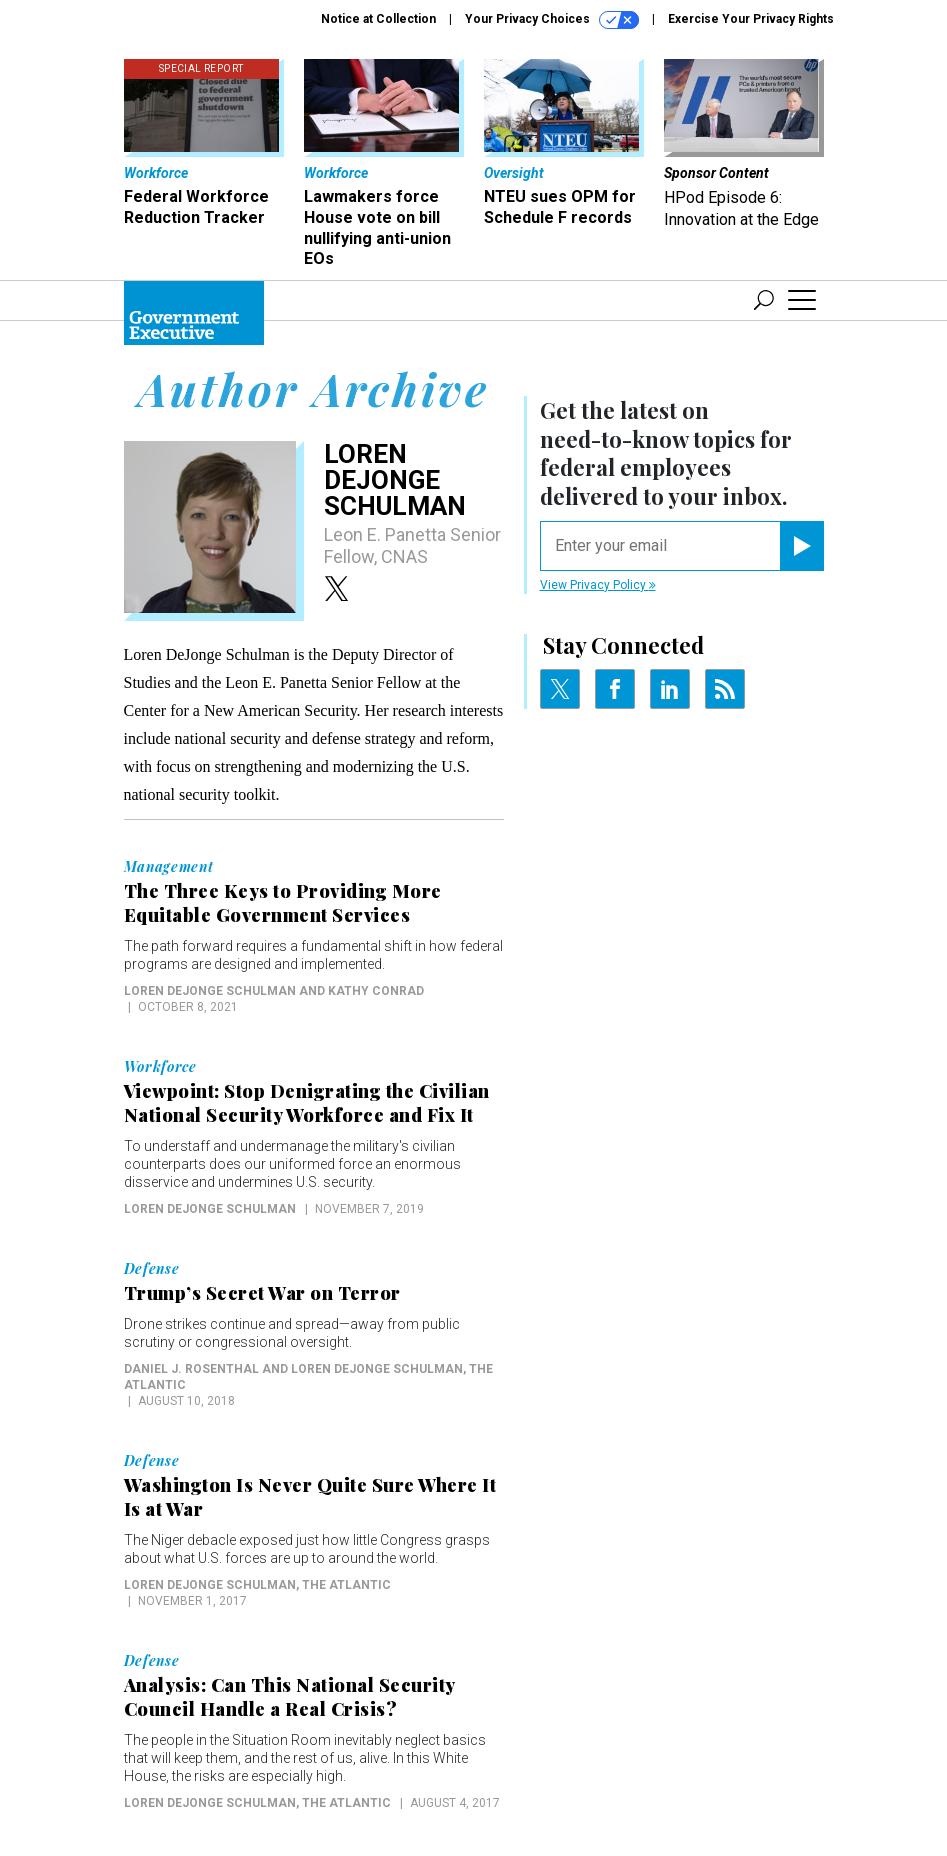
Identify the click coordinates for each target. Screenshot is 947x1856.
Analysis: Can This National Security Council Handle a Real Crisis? (289, 1697)
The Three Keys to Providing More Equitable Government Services (283, 903)
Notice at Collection (378, 19)
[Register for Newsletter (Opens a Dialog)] (801, 546)
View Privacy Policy (598, 585)
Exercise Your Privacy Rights (751, 19)
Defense (152, 1269)
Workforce (160, 1067)
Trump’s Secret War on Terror (262, 1293)
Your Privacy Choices (552, 20)
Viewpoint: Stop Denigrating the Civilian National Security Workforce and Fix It (307, 1103)
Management (169, 867)
